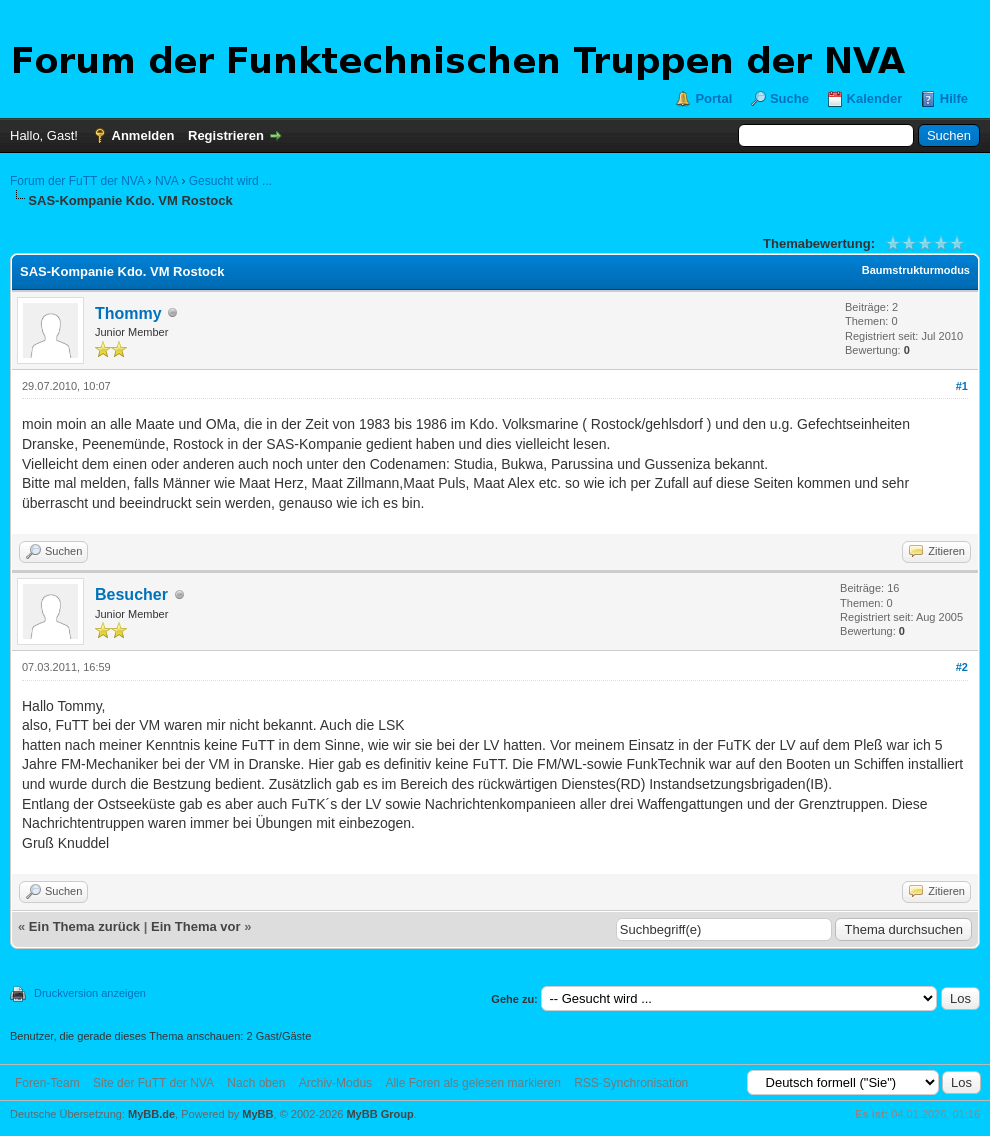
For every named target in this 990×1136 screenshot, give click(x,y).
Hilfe (954, 98)
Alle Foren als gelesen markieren (472, 1083)
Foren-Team (47, 1083)
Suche (789, 98)
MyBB (257, 1114)
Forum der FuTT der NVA (77, 181)
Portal (713, 98)
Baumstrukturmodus (916, 270)
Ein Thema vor (196, 926)
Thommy (128, 313)
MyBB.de (151, 1114)
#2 (962, 667)
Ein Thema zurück (84, 926)
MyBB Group (379, 1114)
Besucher (131, 594)
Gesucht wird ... (230, 181)
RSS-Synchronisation (631, 1083)
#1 (962, 386)
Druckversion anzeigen (90, 993)
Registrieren (226, 135)
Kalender (875, 98)
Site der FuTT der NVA (153, 1083)
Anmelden (143, 135)
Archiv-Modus (335, 1083)
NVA (166, 181)
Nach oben (256, 1083)
